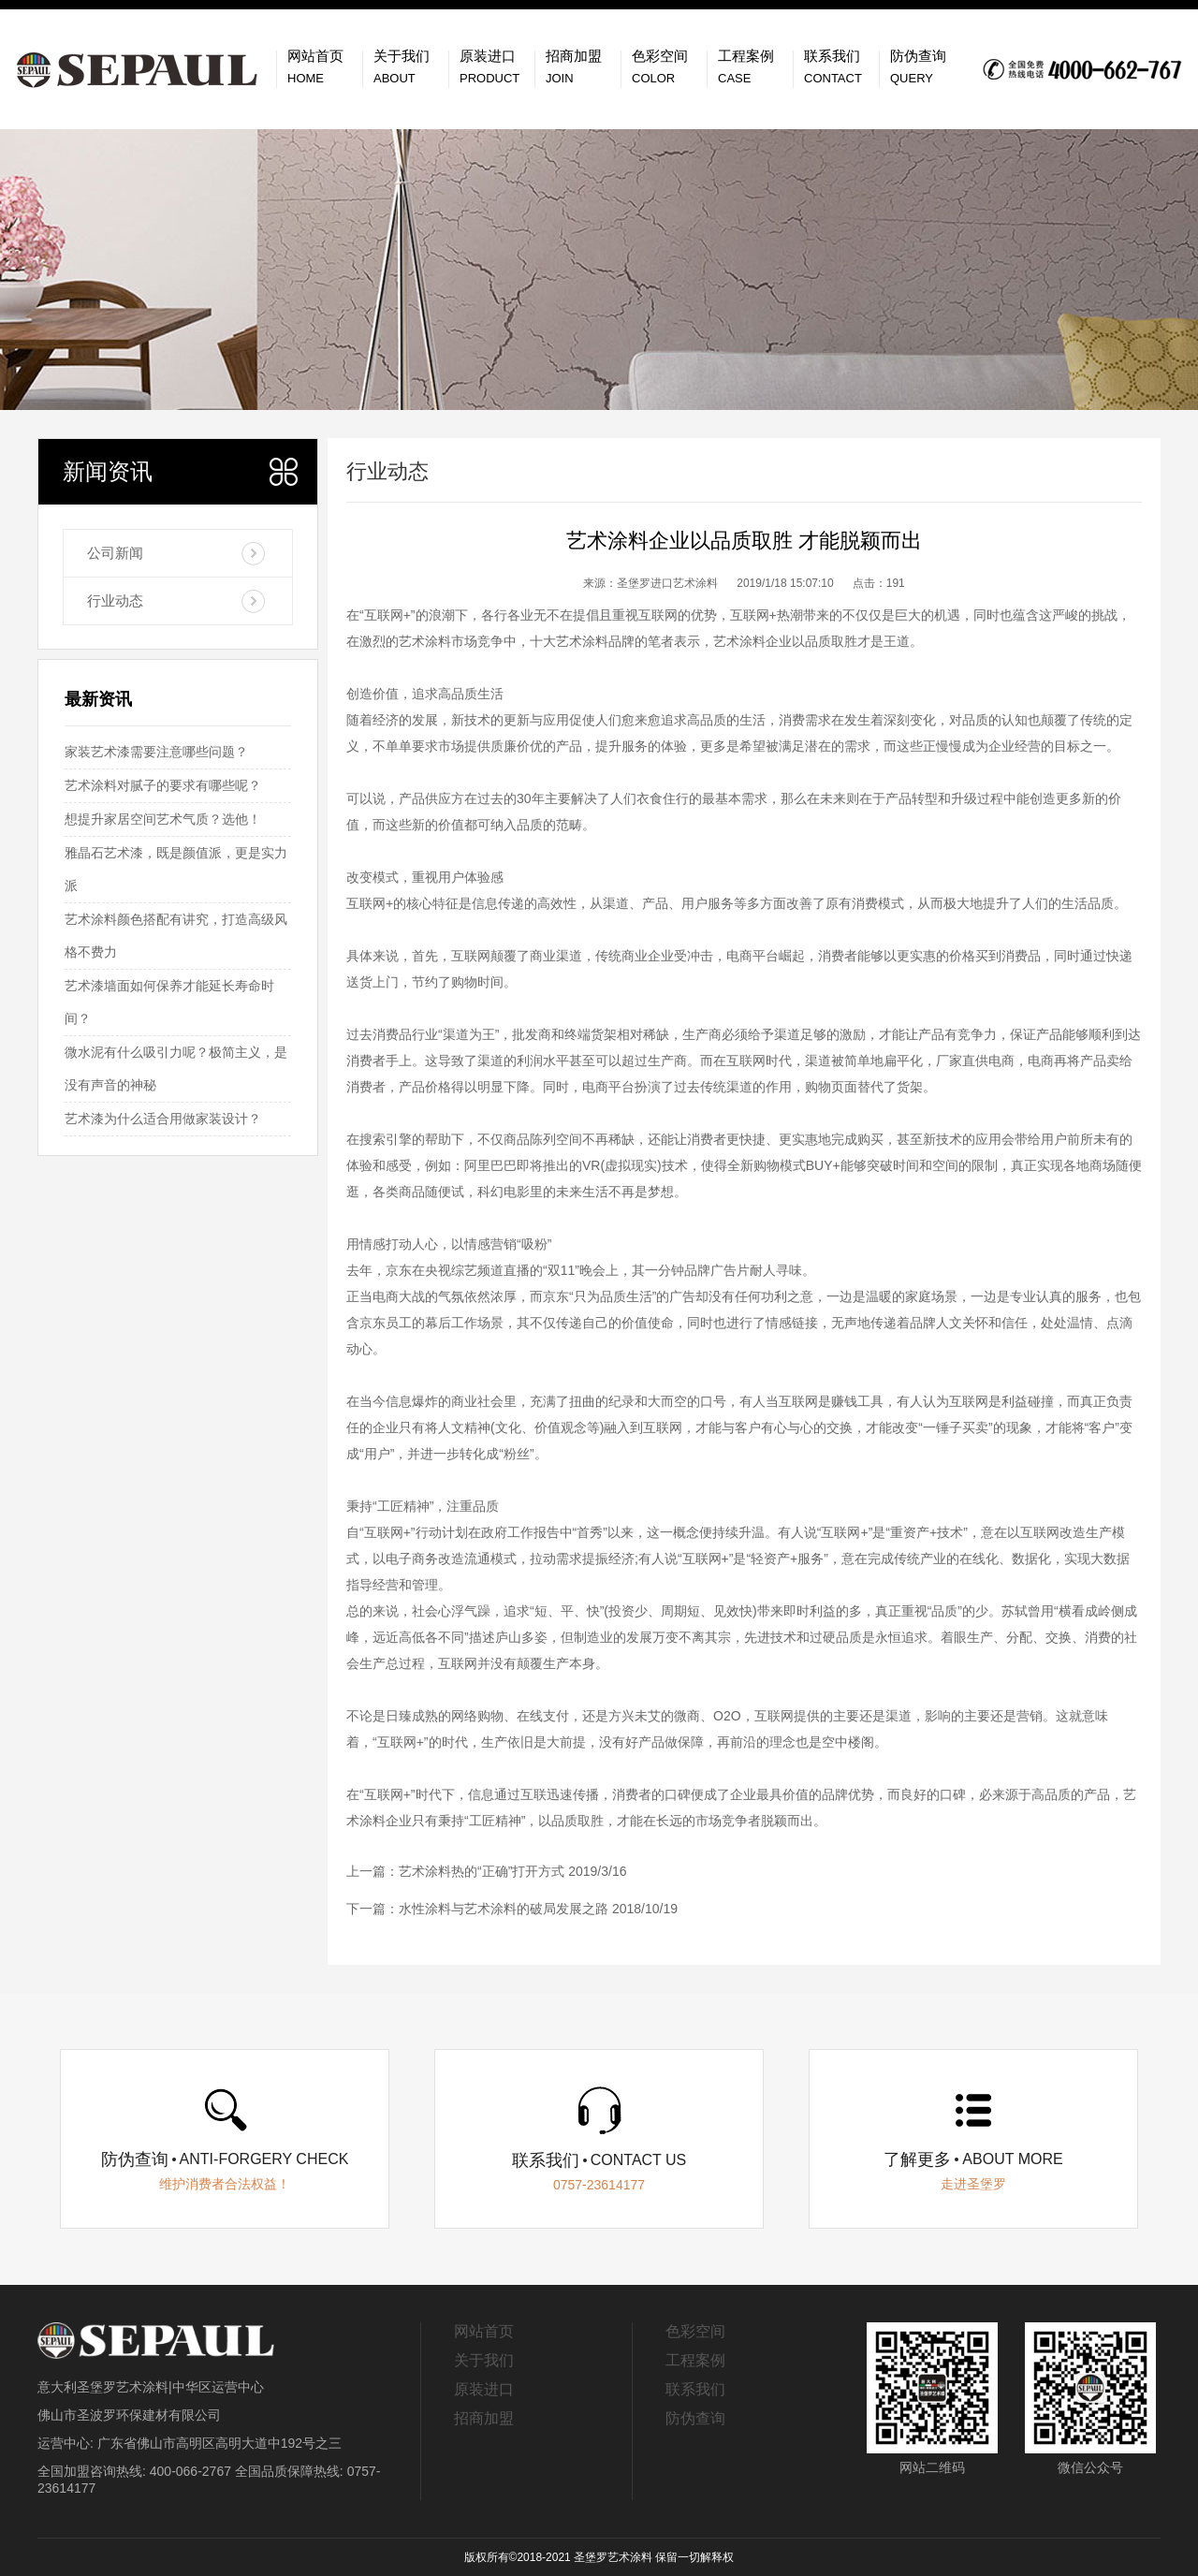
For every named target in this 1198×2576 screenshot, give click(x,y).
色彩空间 (695, 2331)
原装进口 (484, 2389)
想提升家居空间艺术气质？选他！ (163, 819)
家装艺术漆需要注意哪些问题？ (156, 751)
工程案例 (695, 2360)
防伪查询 (695, 2418)
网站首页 (484, 2331)
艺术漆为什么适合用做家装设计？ (163, 1118)
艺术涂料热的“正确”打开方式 (481, 1871)
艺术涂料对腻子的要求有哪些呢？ (163, 785)
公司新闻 (115, 553)
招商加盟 (484, 2418)
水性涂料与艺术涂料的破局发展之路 (503, 1908)
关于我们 (484, 2360)
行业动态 (115, 600)
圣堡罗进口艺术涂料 (667, 583)
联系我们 (695, 2389)
